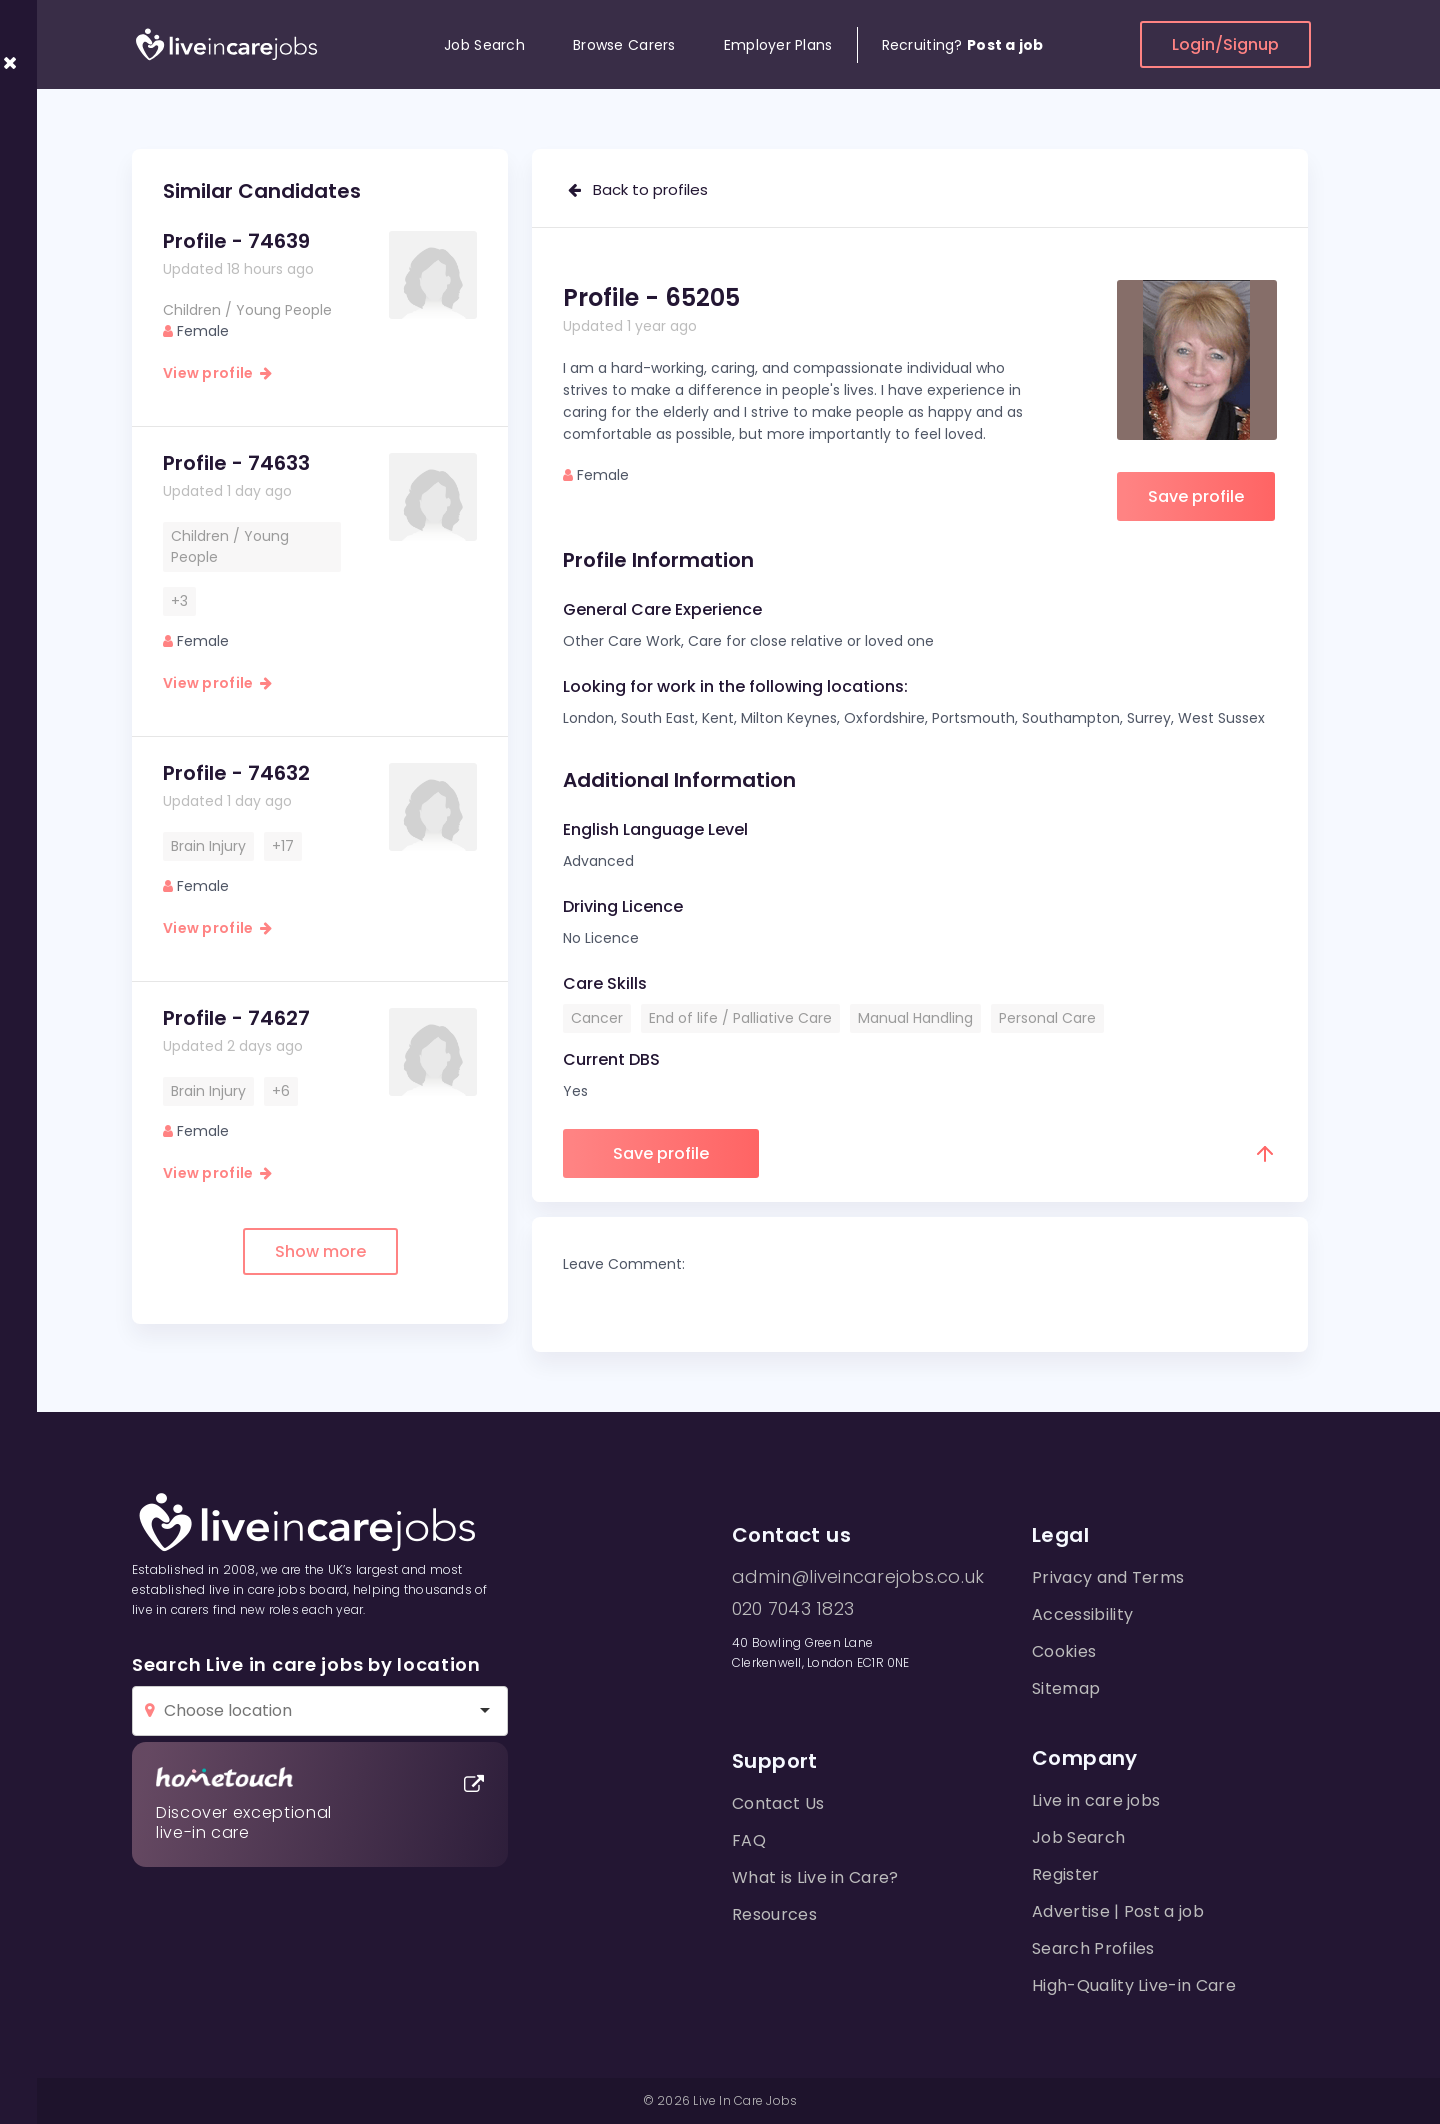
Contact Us (778, 1803)
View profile (217, 373)
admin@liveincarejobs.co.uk (858, 1577)
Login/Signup (1225, 44)
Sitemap (1066, 1688)
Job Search (484, 45)
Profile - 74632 (236, 773)
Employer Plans (778, 45)
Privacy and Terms (1108, 1577)
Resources (774, 1914)
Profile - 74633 (236, 463)
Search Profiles (1093, 1948)
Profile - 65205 (651, 297)
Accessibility (1082, 1614)
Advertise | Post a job (1118, 1911)
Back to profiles (638, 189)
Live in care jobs (1096, 1800)
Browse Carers (624, 45)
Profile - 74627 (236, 1018)
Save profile (1196, 496)
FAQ (749, 1840)
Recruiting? (963, 45)
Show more (320, 1251)
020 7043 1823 (793, 1609)
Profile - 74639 (236, 241)
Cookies (1064, 1651)
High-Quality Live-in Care (1134, 1985)
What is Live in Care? (815, 1877)
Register (1066, 1874)
